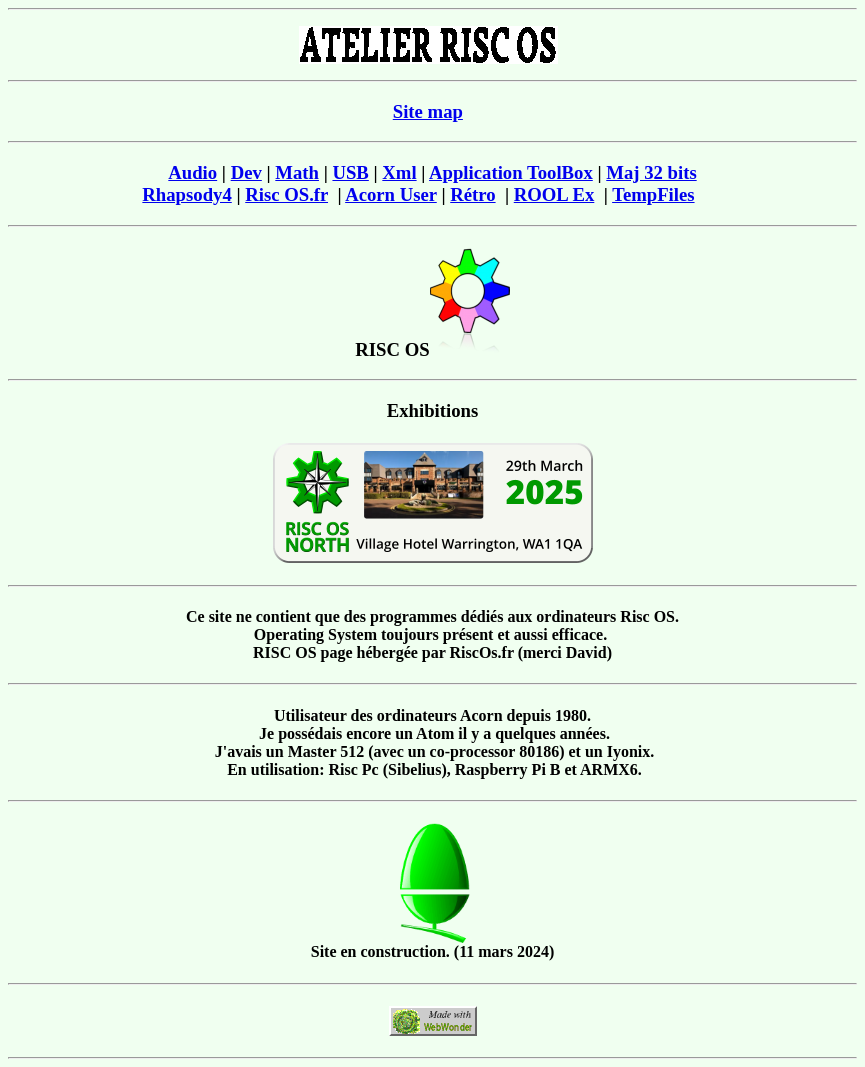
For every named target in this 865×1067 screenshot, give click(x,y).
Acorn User (391, 194)
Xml (399, 172)
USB (350, 172)
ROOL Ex (554, 194)
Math (297, 172)
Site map (428, 111)
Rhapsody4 (186, 194)
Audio (192, 172)
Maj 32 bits (651, 172)
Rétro (472, 194)
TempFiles (653, 194)
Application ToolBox (511, 172)
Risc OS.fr (286, 194)
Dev (246, 172)
